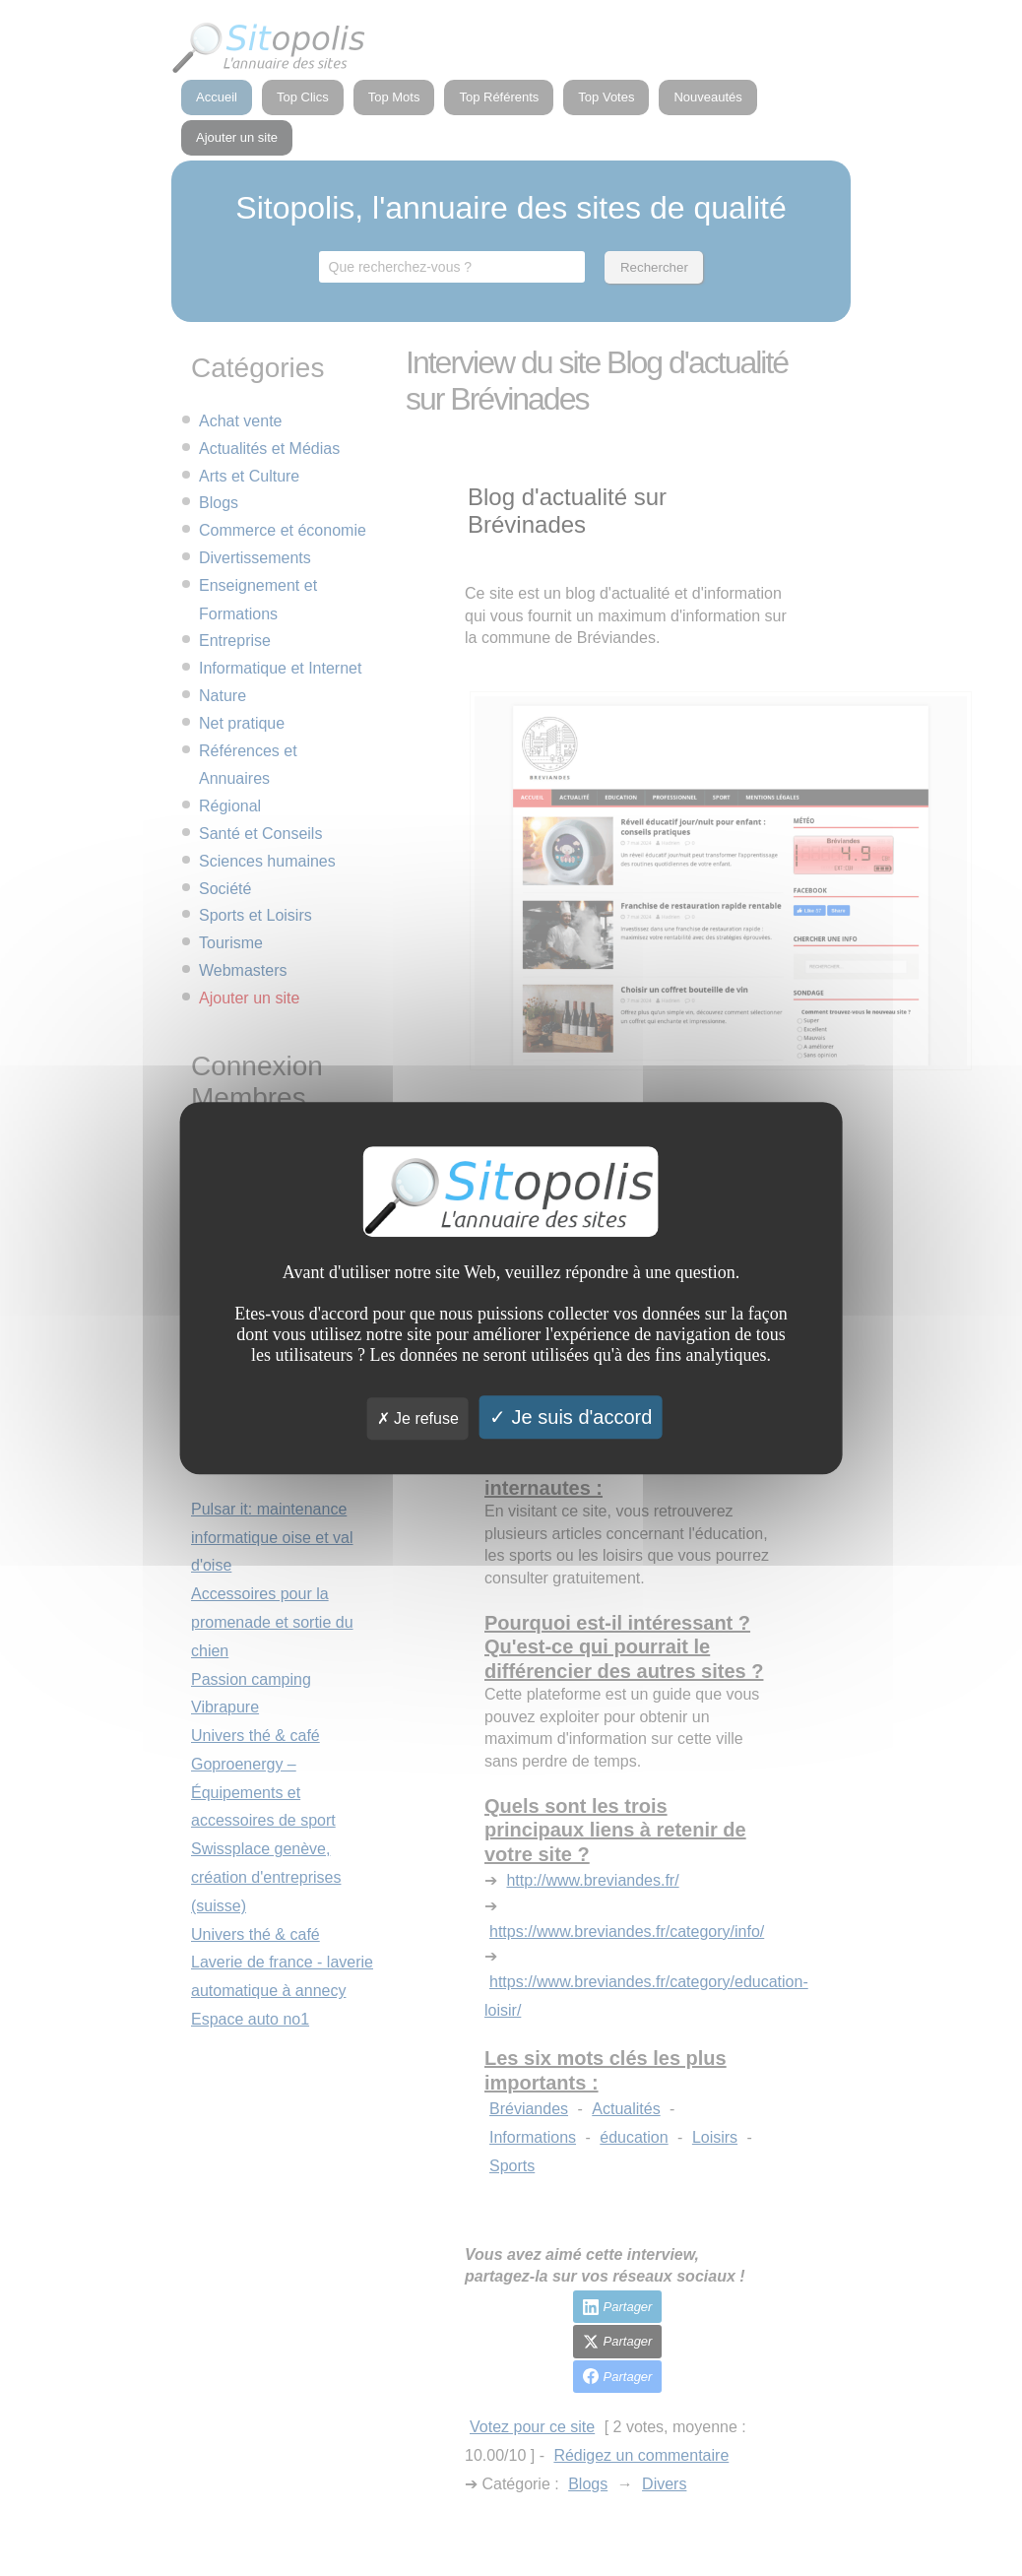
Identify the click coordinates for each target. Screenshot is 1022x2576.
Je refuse (418, 1418)
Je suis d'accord (570, 1417)
